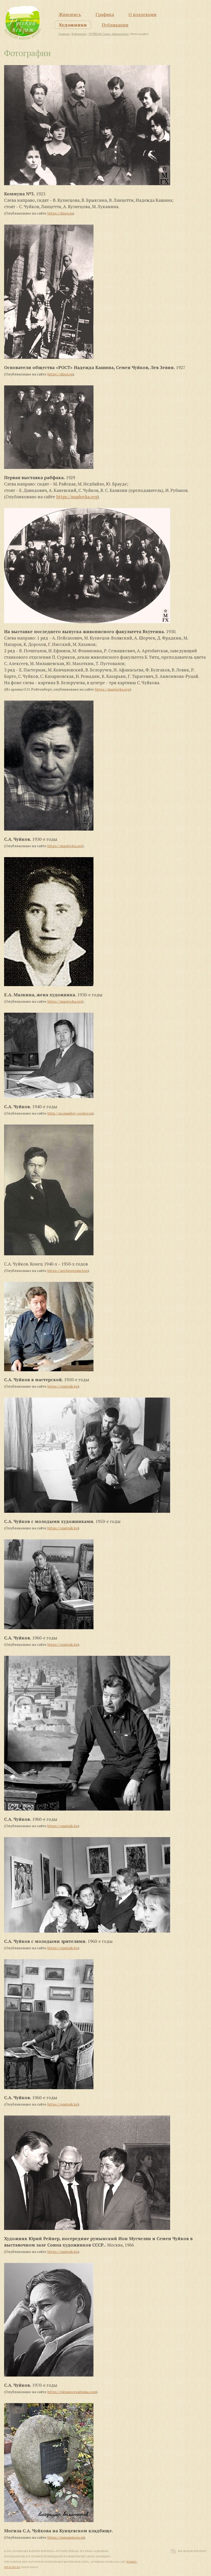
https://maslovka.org (76, 497)
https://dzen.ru (60, 213)
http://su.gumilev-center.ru (69, 1113)
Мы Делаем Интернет (192, 2551)
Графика (105, 14)
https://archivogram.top (67, 1270)
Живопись (69, 14)
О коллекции (142, 14)
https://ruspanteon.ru (65, 2537)
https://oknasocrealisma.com (71, 2391)
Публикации (115, 25)
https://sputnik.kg (62, 1386)
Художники (73, 25)
